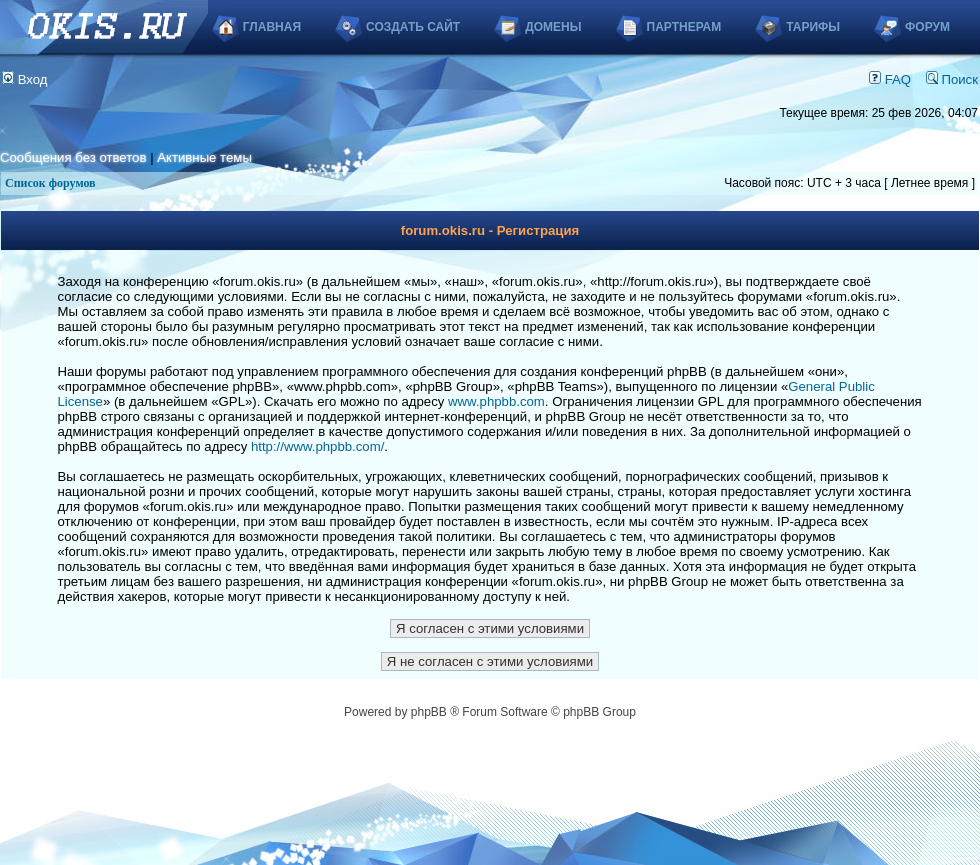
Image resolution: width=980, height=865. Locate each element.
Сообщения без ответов (73, 157)
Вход (25, 79)
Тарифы (813, 27)
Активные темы (204, 157)
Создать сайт (413, 27)
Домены (553, 27)
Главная (272, 27)
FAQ (890, 79)
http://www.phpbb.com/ (317, 446)
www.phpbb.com (496, 401)
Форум (927, 27)
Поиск (952, 79)
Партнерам (684, 27)
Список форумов (50, 183)
